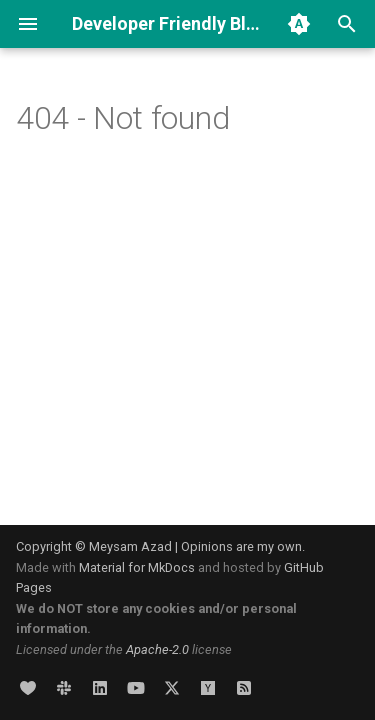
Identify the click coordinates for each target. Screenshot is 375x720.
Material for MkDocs (138, 567)
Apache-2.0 (157, 649)
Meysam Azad (130, 546)
